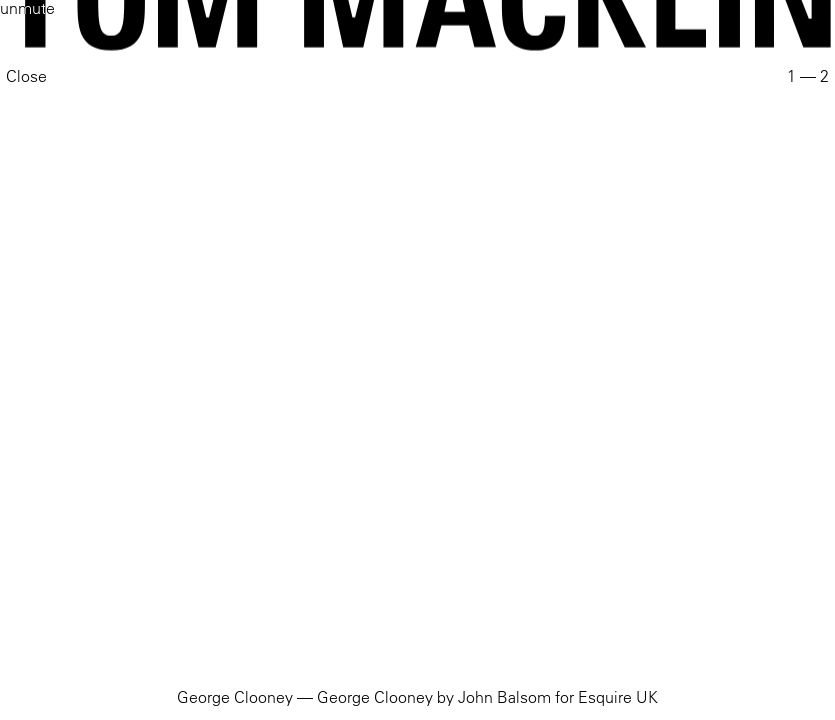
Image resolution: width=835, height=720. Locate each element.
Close (26, 75)
